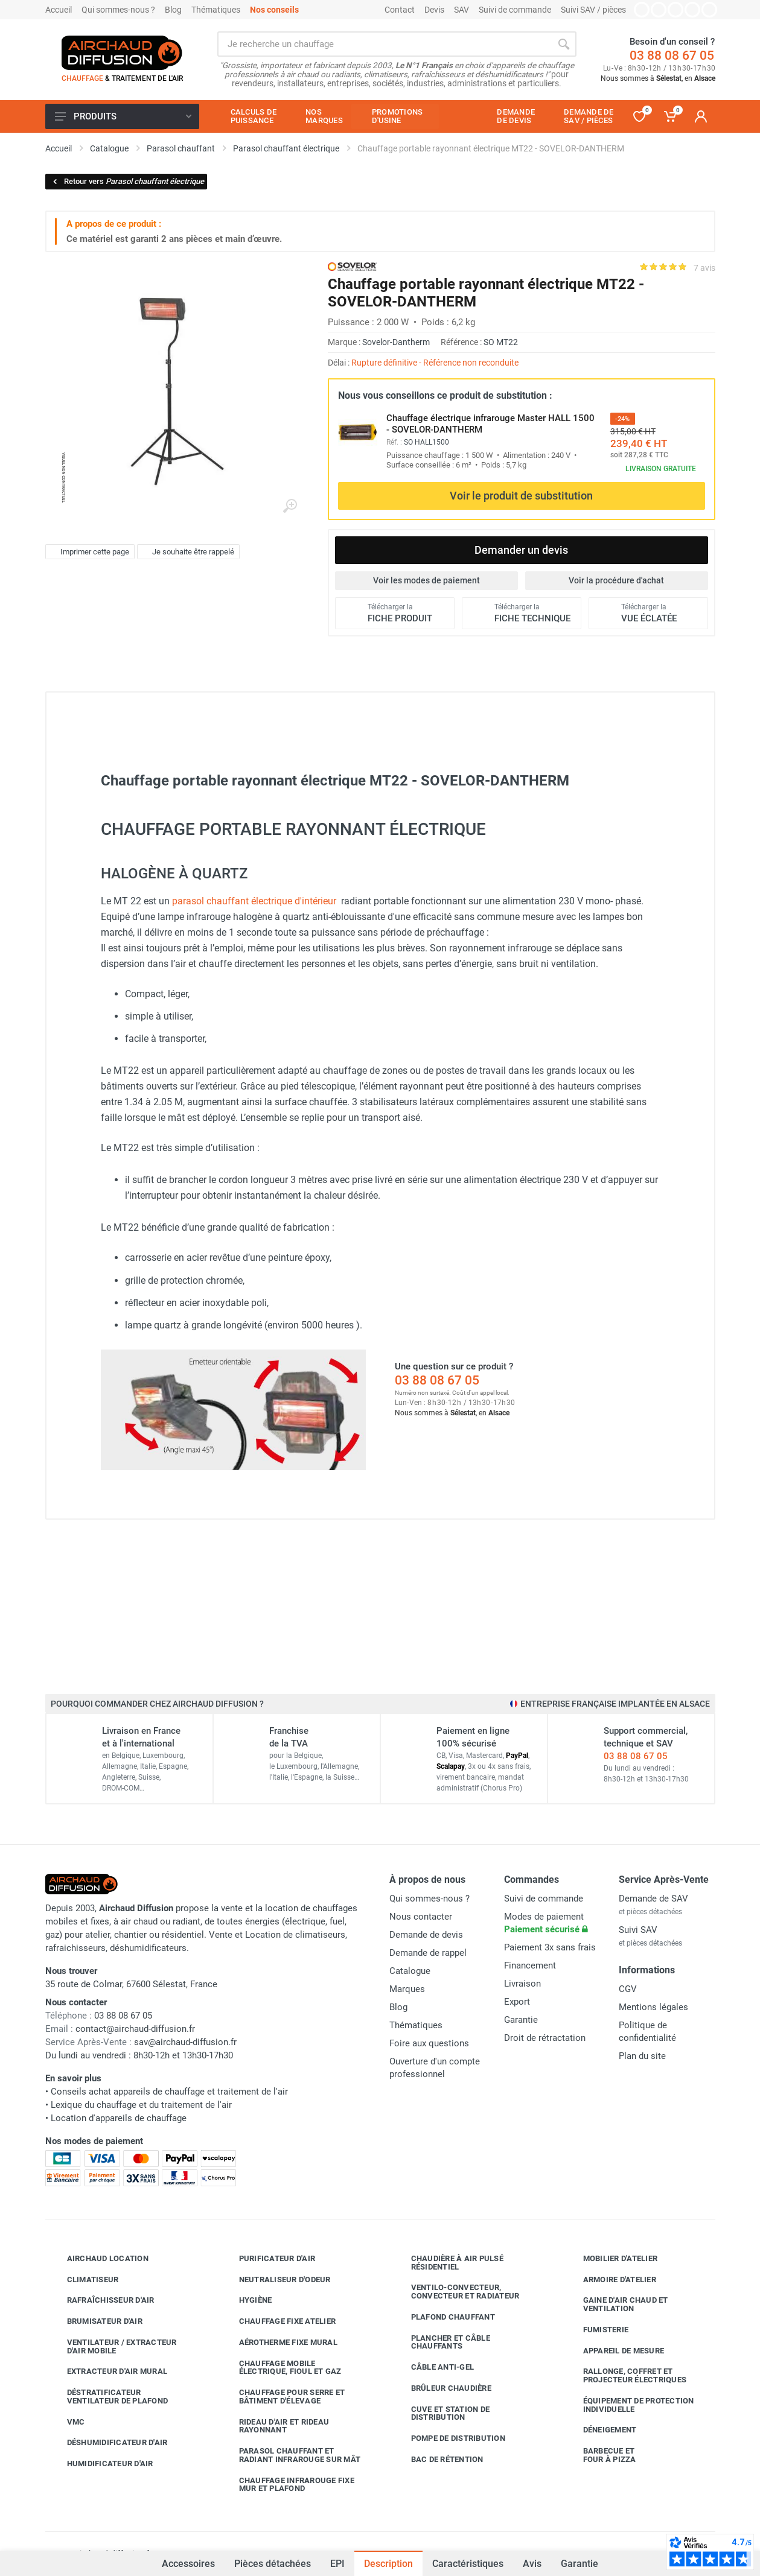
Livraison (522, 1983)
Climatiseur (84, 2279)
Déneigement (601, 2430)
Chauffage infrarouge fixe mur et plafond (287, 2484)
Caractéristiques (467, 2563)
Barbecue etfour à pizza (600, 2455)
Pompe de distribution (449, 2438)
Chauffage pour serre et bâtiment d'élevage (283, 2396)
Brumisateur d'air (95, 2321)
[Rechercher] (563, 44)
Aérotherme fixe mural (279, 2342)
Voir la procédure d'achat (616, 580)
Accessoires (188, 2557)
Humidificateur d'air (101, 2464)
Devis (434, 9)
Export (517, 2001)
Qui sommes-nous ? (118, 9)
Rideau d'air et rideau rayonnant (275, 2426)
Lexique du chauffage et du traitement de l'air (141, 2104)
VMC (67, 2422)
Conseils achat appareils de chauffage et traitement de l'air (169, 2091)
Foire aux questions (429, 2043)
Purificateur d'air (268, 2259)
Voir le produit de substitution (521, 495)
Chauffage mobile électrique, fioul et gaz (281, 2367)
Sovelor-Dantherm (396, 342)
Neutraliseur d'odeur (276, 2279)
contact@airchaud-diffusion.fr (135, 2028)
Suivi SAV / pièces (593, 9)
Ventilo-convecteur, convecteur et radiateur (456, 2291)
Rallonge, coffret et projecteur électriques (626, 2375)
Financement (530, 1965)
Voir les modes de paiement (426, 580)
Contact (400, 9)
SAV (461, 9)
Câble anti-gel (433, 2367)
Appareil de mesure (615, 2350)
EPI (337, 2563)
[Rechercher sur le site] (384, 44)
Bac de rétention (438, 2460)
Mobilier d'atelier (611, 2259)
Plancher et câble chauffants (441, 2342)
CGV (628, 1989)
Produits (123, 116)
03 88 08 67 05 (672, 55)
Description (388, 2563)
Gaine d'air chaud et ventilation (616, 2304)
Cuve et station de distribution (441, 2413)
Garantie (579, 2563)
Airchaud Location (98, 2259)
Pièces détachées (272, 2563)
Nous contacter (420, 1916)
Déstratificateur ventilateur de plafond (108, 2396)
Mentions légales (653, 2007)
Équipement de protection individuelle (629, 2405)
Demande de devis (426, 1934)
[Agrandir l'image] (290, 506)
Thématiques (215, 9)
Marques (407, 1989)
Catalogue (409, 1970)
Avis (532, 2563)
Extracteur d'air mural (108, 2371)
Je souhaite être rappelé (186, 552)
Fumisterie (597, 2330)
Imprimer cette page (88, 552)
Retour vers (127, 181)
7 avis (704, 268)
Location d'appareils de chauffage (119, 2118)
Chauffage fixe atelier (278, 2321)
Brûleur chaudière (442, 2388)
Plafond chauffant (444, 2317)
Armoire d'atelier (610, 2279)
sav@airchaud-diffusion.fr (185, 2042)
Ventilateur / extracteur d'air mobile (113, 2346)
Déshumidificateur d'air (108, 2443)
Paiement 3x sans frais (550, 1947)
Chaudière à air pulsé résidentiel (448, 2262)
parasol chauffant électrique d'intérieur (254, 901)
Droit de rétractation (545, 2037)
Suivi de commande (515, 9)
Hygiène (246, 2300)
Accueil (58, 9)
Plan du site (642, 2056)
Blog (173, 9)
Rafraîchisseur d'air (102, 2300)
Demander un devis (521, 550)
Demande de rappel (428, 1952)
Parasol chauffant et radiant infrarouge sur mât (291, 2455)
